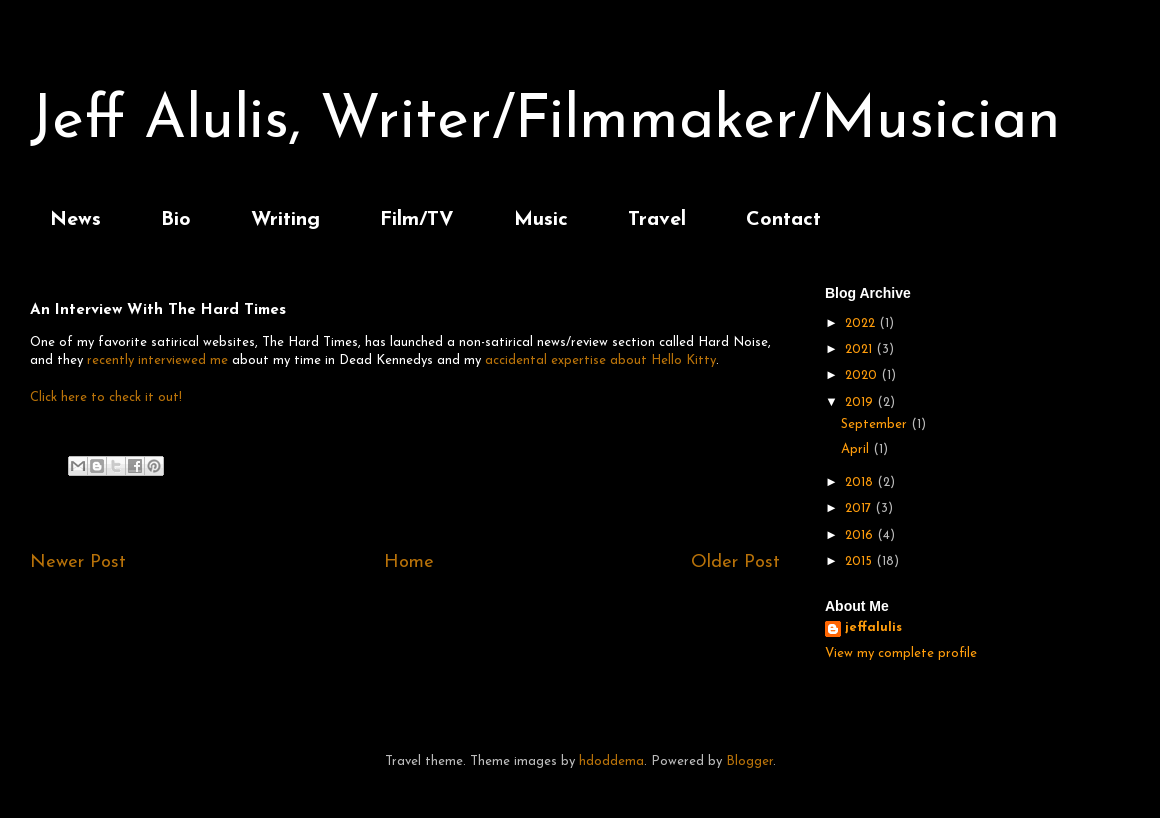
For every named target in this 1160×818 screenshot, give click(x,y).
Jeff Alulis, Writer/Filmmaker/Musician (545, 122)
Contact (783, 220)
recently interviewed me (157, 360)
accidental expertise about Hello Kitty (600, 360)
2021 (860, 349)
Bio (176, 220)
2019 (861, 402)
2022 (862, 323)
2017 (860, 508)
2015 (860, 561)
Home (409, 562)
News (75, 220)
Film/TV (417, 220)
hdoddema (611, 761)
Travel (657, 220)
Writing (285, 220)
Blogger (749, 761)
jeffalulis (873, 627)
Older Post (735, 562)
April (857, 449)
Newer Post (78, 562)
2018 (861, 482)
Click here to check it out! (106, 397)
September (876, 424)
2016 (861, 535)
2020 (863, 375)
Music (541, 220)
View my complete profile (901, 653)
